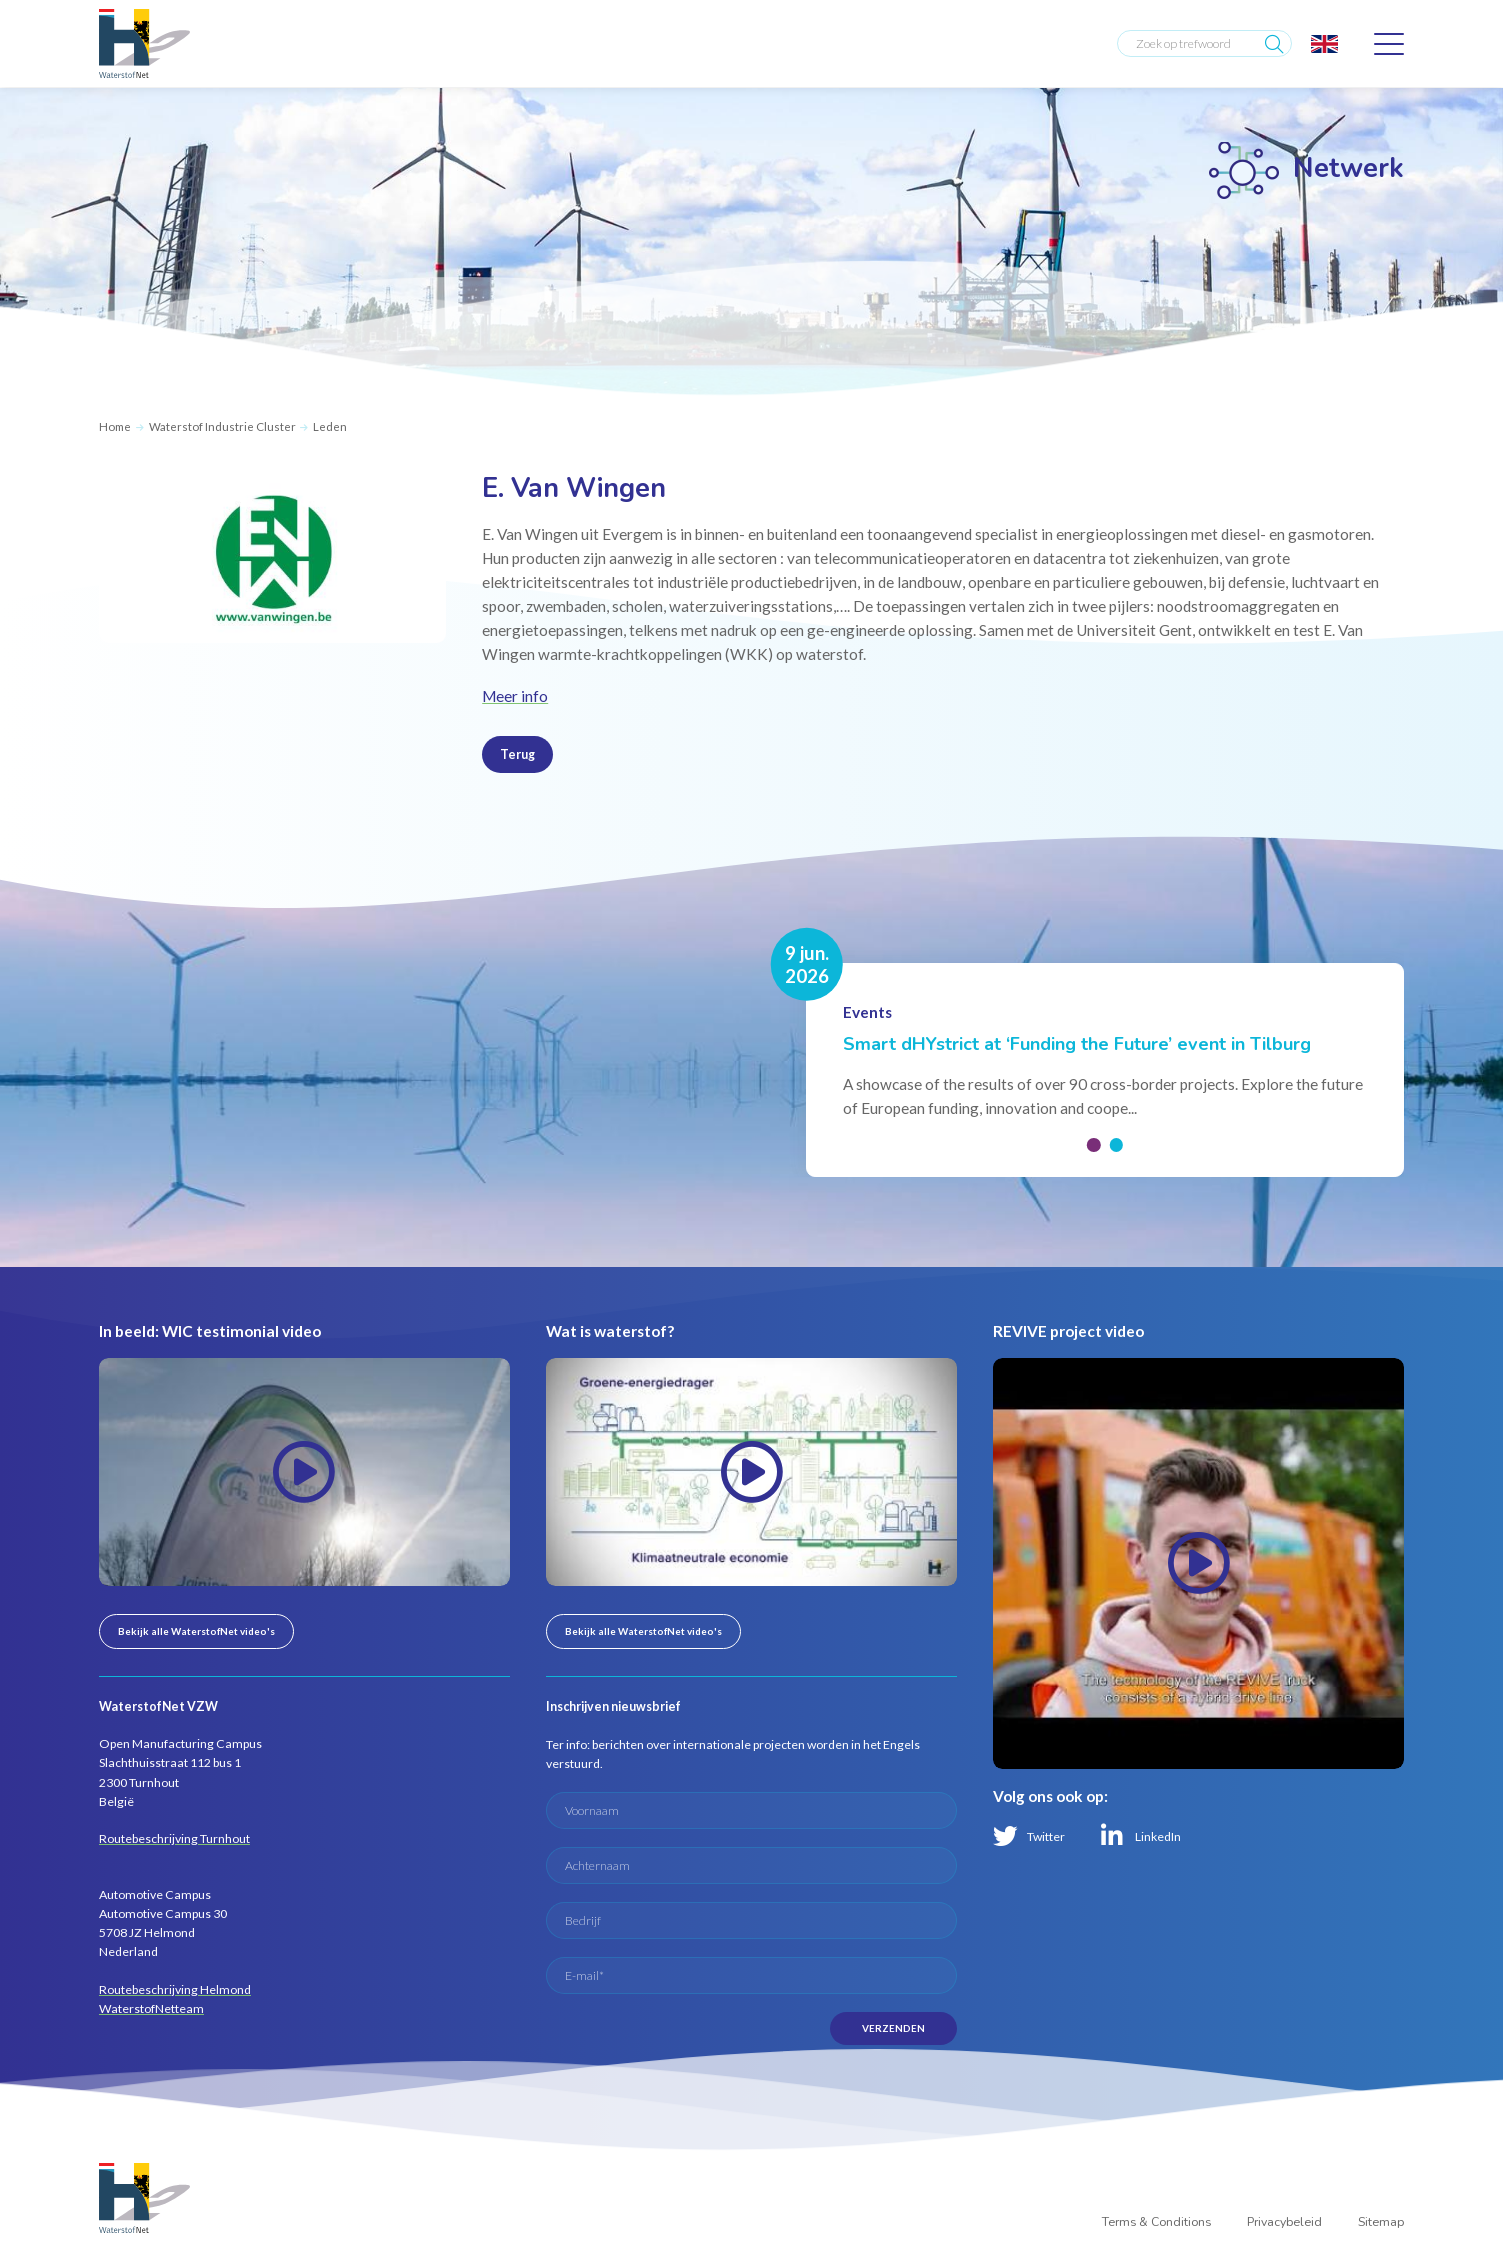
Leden (330, 426)
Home (115, 426)
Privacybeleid (1284, 2222)
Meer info (515, 696)
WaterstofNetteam (151, 2008)
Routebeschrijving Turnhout (174, 1838)
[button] (1094, 1145)
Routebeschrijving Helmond (175, 1989)
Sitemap (1381, 2222)
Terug (517, 754)
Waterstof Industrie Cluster (222, 426)
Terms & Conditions (1156, 2222)
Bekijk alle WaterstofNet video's (196, 1631)
